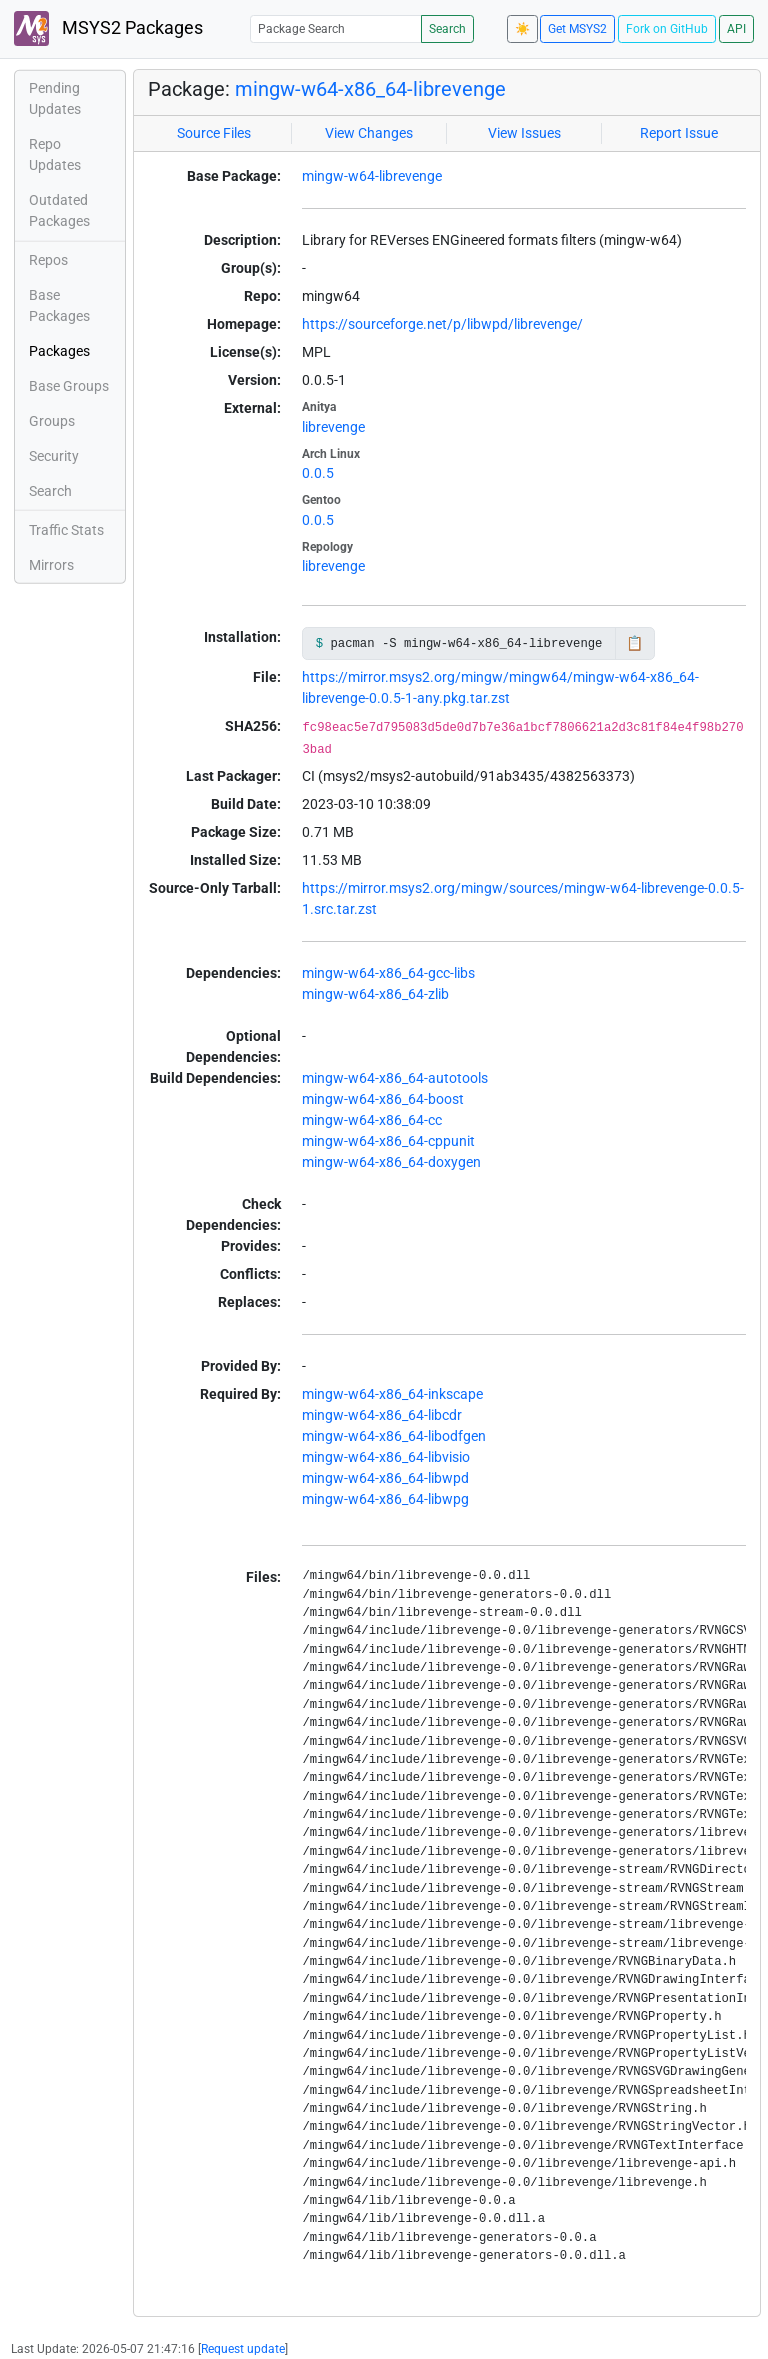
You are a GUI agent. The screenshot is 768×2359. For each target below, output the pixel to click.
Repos (48, 260)
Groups (52, 421)
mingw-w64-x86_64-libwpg (385, 1499)
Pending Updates (55, 98)
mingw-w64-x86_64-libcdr (382, 1415)
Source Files (214, 133)
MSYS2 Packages (108, 28)
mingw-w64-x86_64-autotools (395, 1078)
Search (447, 29)
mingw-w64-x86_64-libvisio (386, 1457)
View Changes (369, 133)
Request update (243, 2349)
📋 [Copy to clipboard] (634, 643)
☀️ (522, 29)
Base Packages (59, 305)
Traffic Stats (66, 530)
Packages (59, 351)
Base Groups (69, 386)
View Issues (524, 133)
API (736, 29)
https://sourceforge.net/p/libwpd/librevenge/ (442, 324)
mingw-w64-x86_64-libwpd (385, 1478)
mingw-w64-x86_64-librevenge (370, 89)
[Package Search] (336, 28)
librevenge (333, 427)
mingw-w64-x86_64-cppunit (388, 1141)
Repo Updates (55, 154)
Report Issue (679, 133)
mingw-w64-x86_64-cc (372, 1120)
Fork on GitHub (667, 29)
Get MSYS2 (577, 29)
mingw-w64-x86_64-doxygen (391, 1162)
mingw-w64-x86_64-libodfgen (394, 1436)
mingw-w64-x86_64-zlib (375, 994)
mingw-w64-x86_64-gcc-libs (388, 973)
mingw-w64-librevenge (372, 176)
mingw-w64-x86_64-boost (383, 1099)
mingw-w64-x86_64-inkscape (392, 1394)
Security (54, 456)
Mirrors (51, 565)
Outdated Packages (59, 210)
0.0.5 (318, 473)
